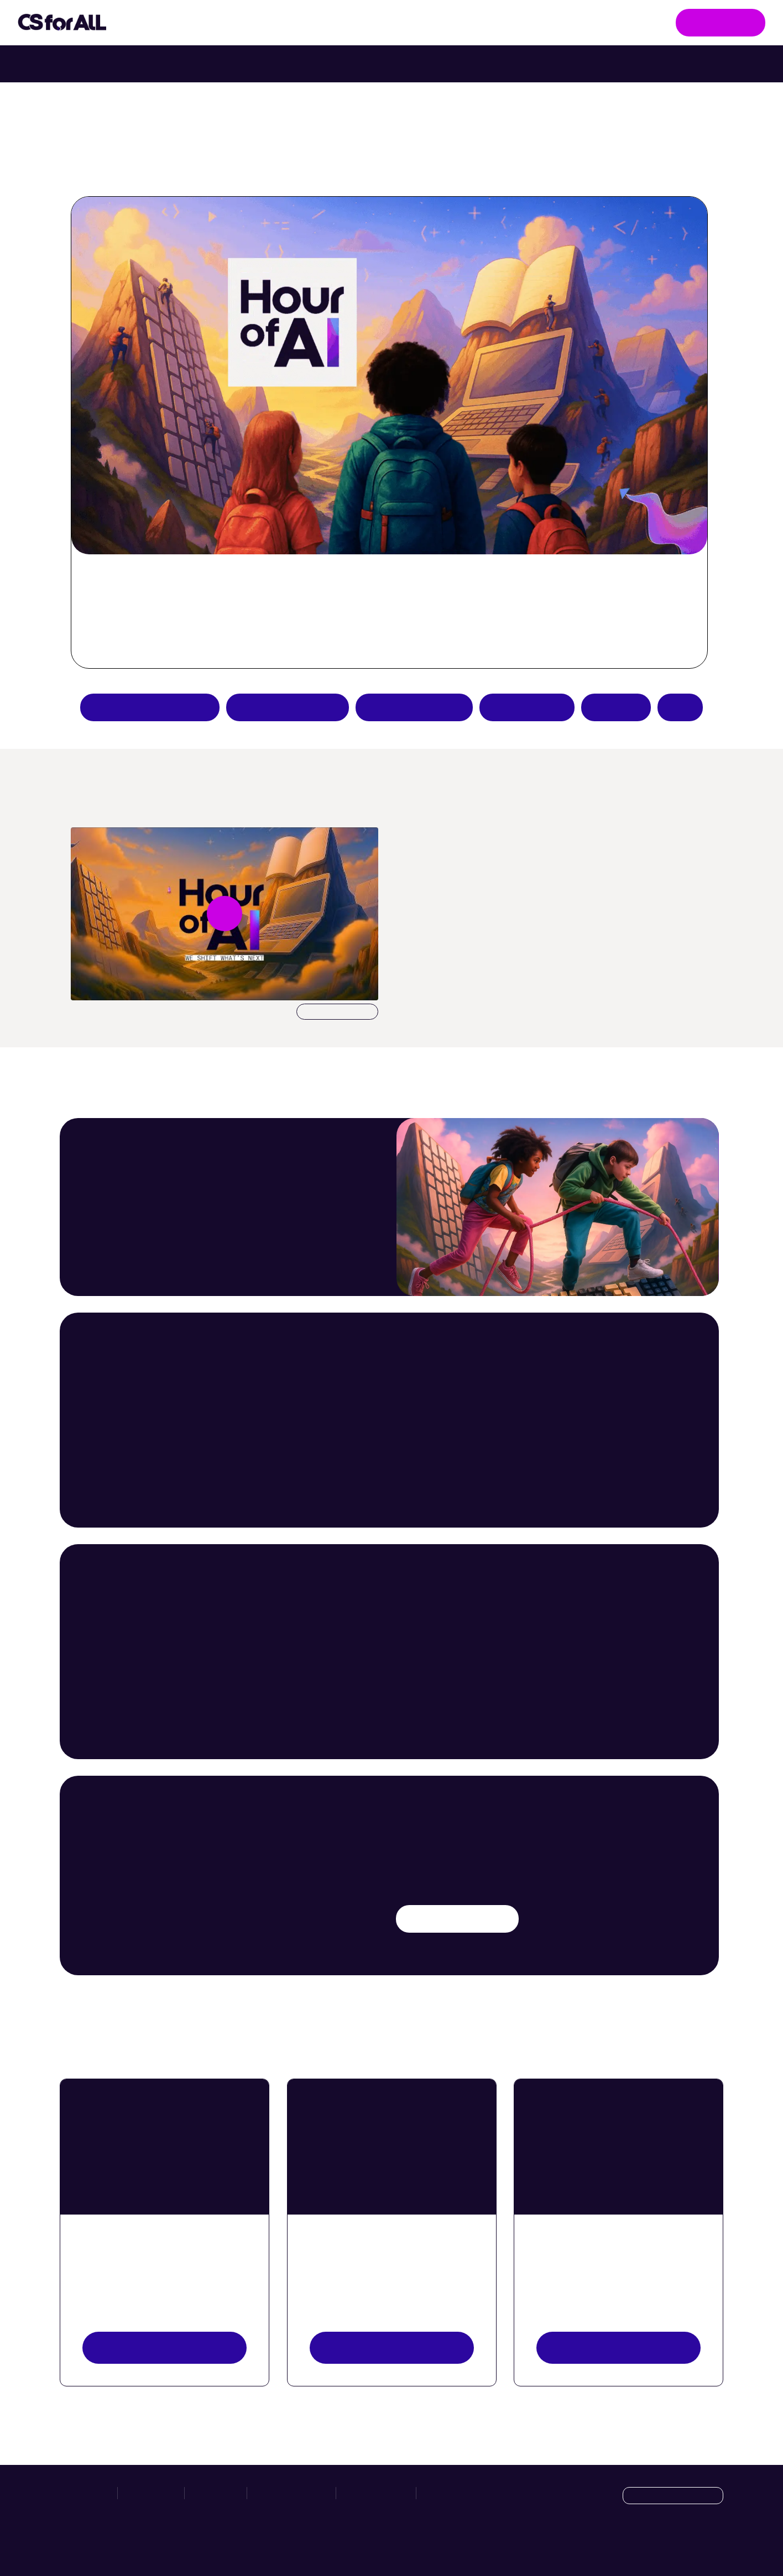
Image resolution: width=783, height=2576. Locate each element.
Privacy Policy (376, 2493)
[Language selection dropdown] (673, 2496)
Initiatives (166, 22)
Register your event (618, 2347)
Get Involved (720, 22)
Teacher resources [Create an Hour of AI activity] (414, 707)
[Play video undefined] (224, 913)
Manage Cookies (456, 2493)
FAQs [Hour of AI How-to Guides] (680, 707)
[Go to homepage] (62, 23)
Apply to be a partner (150, 707)
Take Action (263, 22)
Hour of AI (356, 22)
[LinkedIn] (713, 2544)
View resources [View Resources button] (164, 2347)
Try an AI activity (287, 707)
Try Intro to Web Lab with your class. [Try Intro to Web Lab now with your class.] (488, 64)
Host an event (527, 707)
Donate (616, 707)
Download (337, 1011)
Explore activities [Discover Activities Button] (391, 2347)
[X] (690, 2544)
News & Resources (455, 22)
